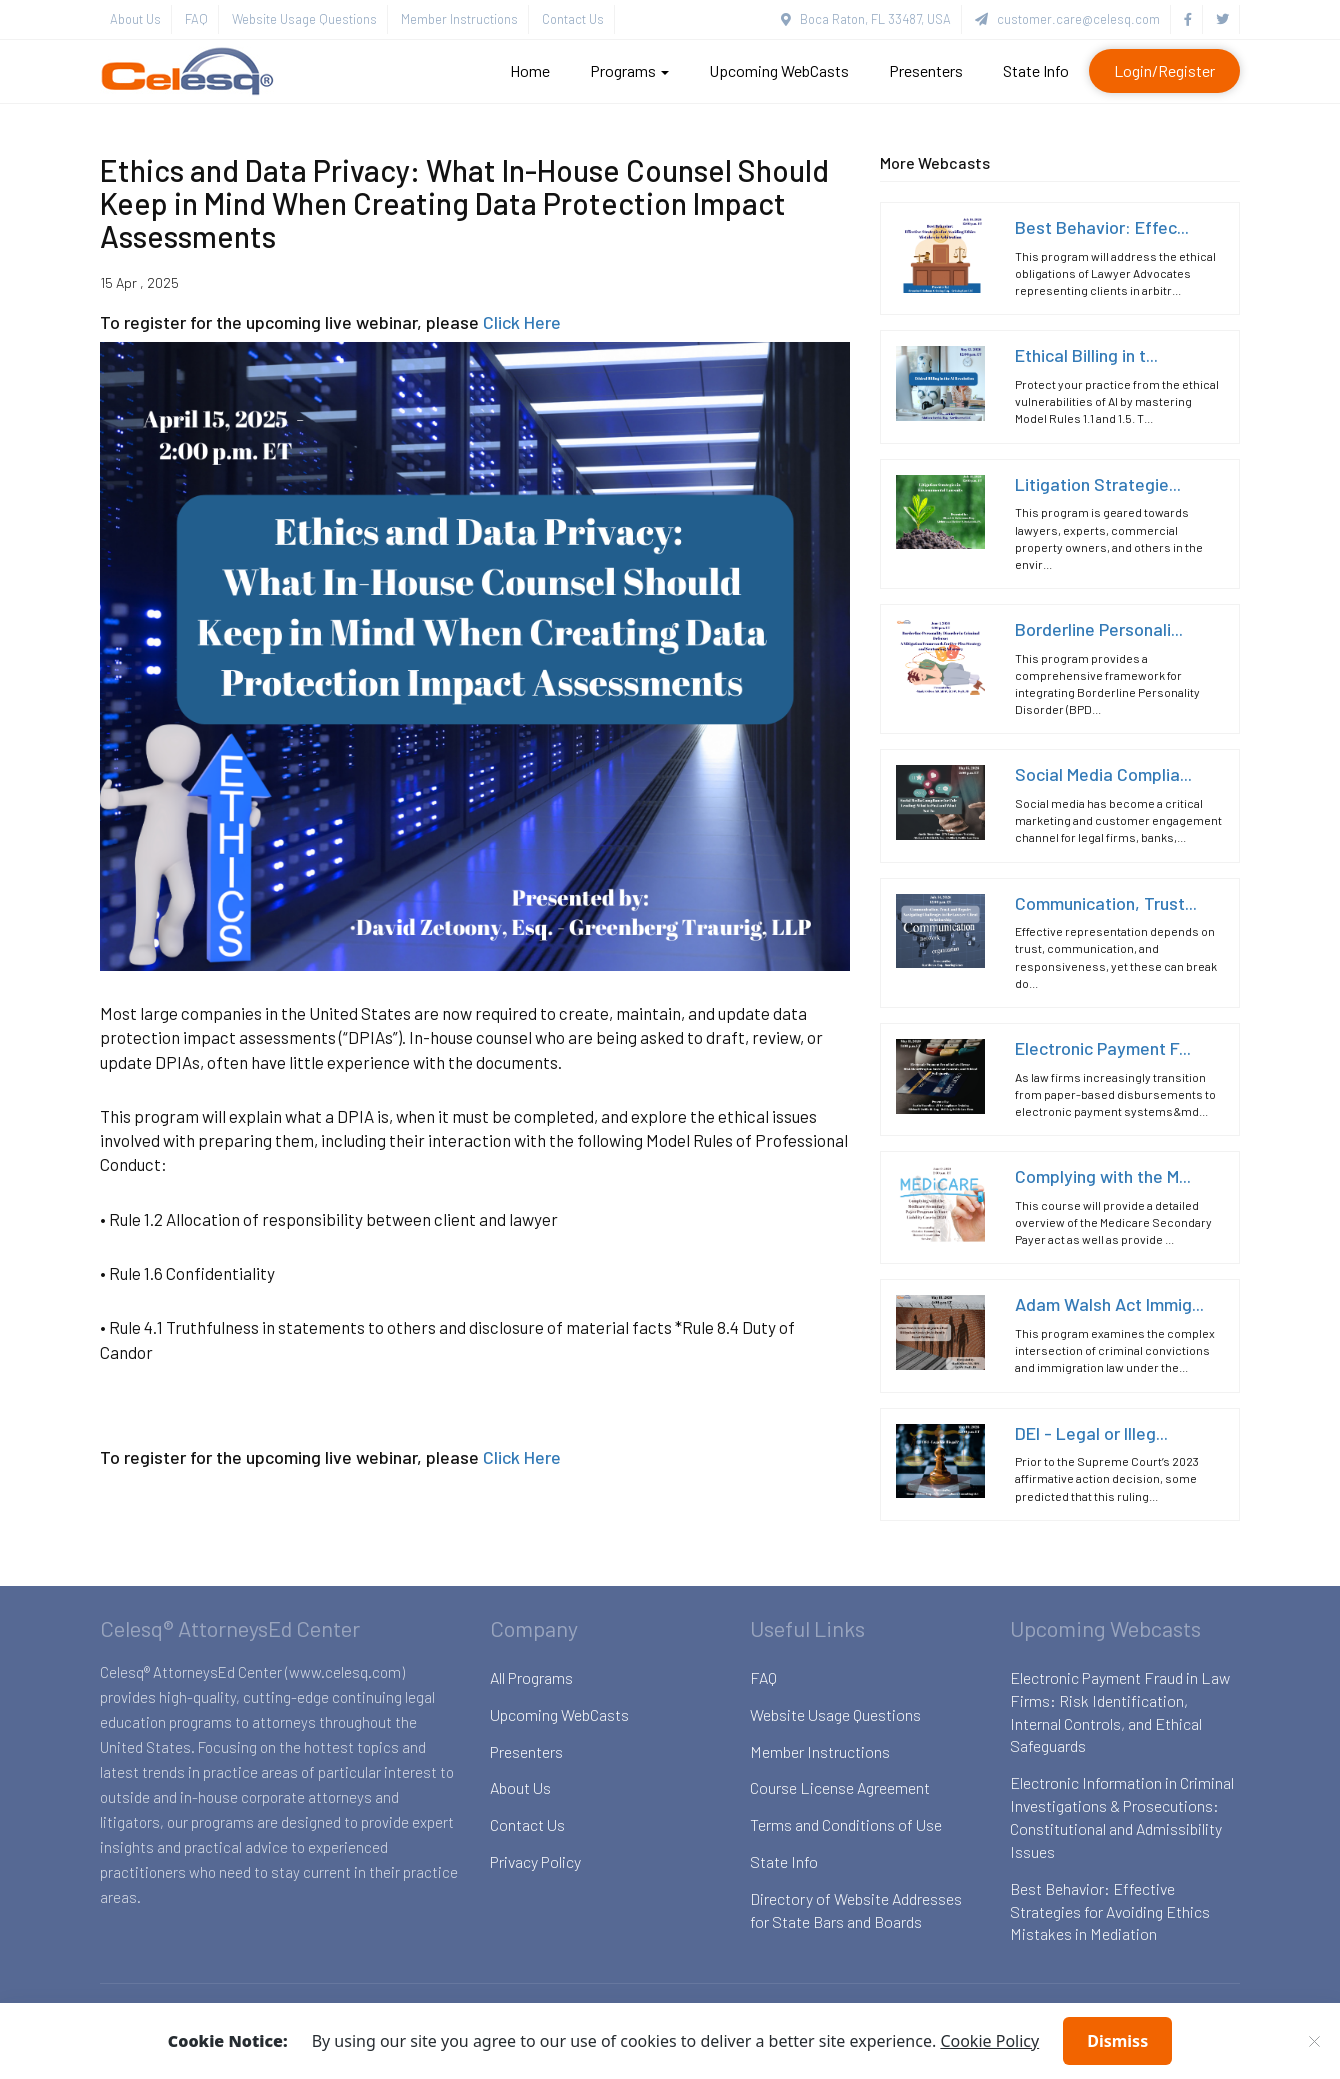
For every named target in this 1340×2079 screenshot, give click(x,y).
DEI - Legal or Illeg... (1091, 1433)
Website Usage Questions (304, 19)
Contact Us (573, 19)
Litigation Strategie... (1098, 484)
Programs (629, 70)
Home (530, 70)
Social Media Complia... (1103, 774)
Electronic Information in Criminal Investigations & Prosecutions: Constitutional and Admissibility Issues (1122, 1817)
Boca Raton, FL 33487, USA (866, 19)
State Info (1036, 70)
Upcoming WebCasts (779, 70)
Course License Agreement (840, 1787)
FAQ (196, 19)
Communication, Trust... (1106, 903)
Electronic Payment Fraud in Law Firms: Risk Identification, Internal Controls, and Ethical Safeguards (1120, 1712)
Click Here (522, 322)
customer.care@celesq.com (1067, 19)
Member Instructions (459, 19)
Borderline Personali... (1099, 629)
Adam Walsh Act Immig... (1109, 1304)
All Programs (531, 1677)
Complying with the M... (1103, 1176)
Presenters (926, 70)
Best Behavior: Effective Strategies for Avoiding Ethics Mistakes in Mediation (1110, 1911)
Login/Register (1164, 70)
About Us (135, 19)
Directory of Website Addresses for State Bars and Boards (856, 1910)
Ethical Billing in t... (1086, 355)
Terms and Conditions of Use (846, 1824)
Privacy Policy (535, 1861)
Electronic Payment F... (1103, 1048)
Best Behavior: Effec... (1102, 227)
